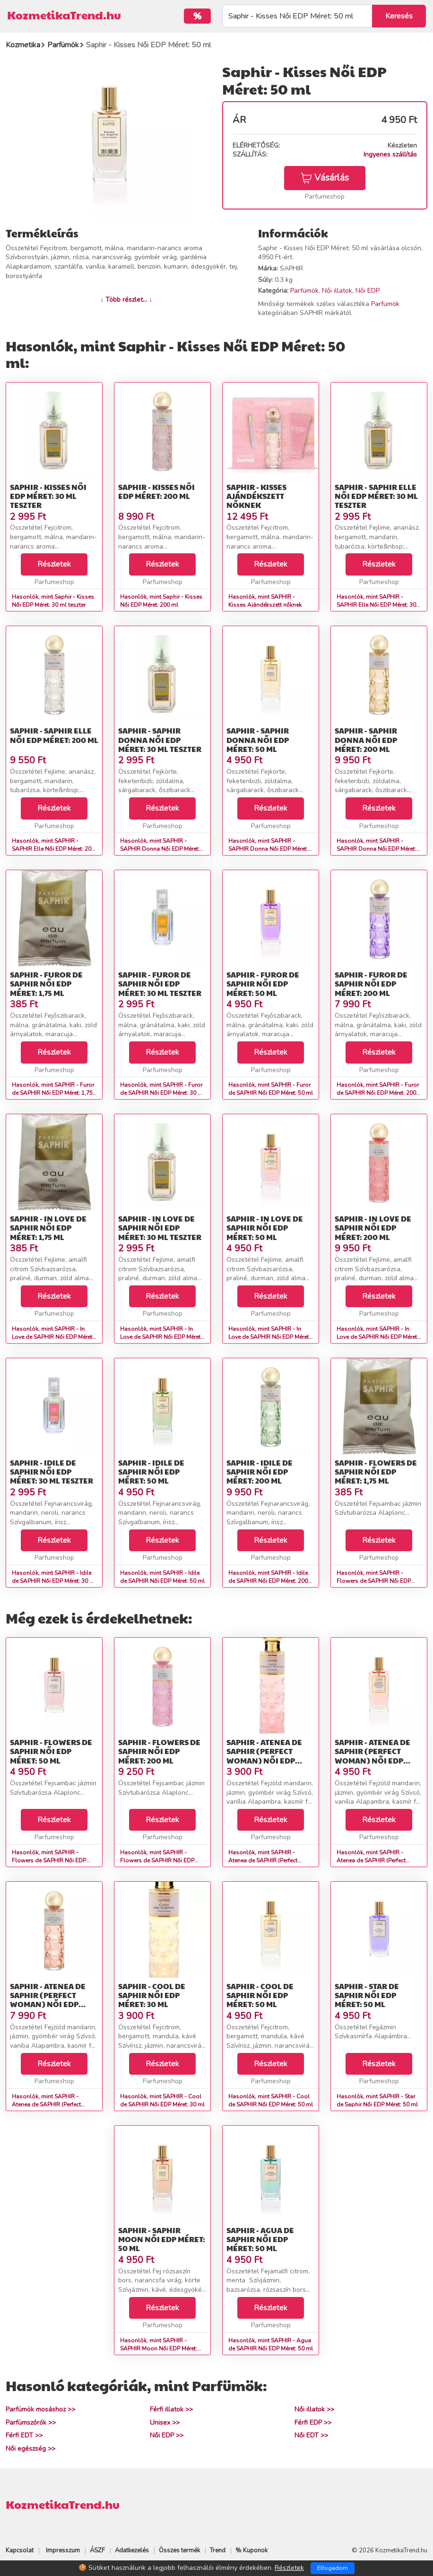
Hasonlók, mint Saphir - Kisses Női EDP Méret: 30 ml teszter (53, 601)
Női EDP (367, 290)
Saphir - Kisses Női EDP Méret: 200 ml (156, 491)
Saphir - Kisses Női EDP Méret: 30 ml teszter (48, 495)
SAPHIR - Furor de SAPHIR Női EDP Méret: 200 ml (371, 983)
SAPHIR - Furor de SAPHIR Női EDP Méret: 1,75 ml (46, 983)
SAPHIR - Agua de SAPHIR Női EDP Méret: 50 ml (260, 2239)
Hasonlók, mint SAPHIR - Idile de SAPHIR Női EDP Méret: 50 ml (162, 1577)
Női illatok (337, 290)
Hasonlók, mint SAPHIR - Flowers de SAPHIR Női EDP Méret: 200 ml (157, 1860)
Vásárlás (325, 178)
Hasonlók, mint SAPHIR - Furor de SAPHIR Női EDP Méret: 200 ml (378, 1093)
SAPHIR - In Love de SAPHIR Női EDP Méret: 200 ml (373, 1227)
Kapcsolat (20, 2550)
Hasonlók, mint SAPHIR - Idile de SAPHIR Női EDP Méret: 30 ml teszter (54, 1581)
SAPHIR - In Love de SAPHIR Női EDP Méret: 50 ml (264, 1227)
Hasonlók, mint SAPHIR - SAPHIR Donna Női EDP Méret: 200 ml (376, 849)
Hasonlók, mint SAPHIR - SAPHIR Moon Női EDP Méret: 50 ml (158, 2348)
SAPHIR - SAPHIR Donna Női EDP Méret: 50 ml (257, 739)
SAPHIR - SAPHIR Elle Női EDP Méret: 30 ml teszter (376, 495)
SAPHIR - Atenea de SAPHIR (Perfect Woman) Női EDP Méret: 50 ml (372, 1756)
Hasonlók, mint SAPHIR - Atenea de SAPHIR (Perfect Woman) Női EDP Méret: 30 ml (268, 1860)
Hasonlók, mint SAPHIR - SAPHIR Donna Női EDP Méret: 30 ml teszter (159, 849)
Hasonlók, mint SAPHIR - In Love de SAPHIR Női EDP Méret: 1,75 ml (53, 1337)
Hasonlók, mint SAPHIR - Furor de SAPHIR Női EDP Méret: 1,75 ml (53, 1093)
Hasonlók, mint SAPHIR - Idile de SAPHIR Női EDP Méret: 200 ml (268, 1581)
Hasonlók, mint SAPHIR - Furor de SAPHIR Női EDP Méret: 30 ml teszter (162, 1093)
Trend (217, 2550)
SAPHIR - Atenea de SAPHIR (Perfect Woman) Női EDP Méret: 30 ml (264, 1756)
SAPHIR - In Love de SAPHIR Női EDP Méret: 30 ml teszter (159, 1227)
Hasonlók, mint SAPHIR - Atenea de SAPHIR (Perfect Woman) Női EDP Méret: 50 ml (376, 1860)
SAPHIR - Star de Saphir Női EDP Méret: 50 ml (367, 1995)
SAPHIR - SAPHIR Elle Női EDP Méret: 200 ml (54, 735)
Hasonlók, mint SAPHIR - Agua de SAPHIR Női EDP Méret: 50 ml (270, 2344)
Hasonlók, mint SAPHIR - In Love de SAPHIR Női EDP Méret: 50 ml (269, 1337)
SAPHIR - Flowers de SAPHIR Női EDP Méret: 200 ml (159, 1751)
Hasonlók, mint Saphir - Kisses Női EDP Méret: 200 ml (161, 601)
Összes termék (179, 2550)
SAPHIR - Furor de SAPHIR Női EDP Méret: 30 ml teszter (159, 983)
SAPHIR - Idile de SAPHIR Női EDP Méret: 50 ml (151, 1471)
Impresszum (63, 2550)
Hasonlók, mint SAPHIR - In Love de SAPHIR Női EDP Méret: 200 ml (377, 1337)
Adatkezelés (132, 2550)
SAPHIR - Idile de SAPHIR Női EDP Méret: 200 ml (259, 1471)
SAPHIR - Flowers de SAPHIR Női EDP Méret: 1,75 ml (376, 1471)
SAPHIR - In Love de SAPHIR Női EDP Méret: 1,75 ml (48, 1227)
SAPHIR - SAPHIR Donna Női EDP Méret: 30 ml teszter (159, 739)
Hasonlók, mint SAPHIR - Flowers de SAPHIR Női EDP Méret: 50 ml (49, 1860)
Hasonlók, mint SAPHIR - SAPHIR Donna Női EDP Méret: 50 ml (268, 849)
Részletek (54, 564)
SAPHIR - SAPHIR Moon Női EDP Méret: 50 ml (161, 2239)
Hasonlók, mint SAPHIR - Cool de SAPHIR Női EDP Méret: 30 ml (162, 2100)
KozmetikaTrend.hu (64, 15)
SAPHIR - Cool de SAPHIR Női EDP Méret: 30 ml (151, 1995)
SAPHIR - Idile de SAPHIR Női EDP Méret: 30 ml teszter (51, 1471)
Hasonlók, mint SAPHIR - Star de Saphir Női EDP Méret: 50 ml (377, 2100)
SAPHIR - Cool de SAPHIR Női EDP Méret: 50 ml (260, 1995)
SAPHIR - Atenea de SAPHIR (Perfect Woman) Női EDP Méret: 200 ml (48, 2000)
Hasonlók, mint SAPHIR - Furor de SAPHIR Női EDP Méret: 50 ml (270, 1089)
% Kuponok (251, 2550)
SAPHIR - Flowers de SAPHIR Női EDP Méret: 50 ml (51, 1751)
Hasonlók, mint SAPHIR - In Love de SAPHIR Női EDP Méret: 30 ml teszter (161, 1337)
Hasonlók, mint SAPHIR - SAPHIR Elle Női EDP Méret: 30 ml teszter (376, 605)
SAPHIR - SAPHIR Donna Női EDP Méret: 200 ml (366, 739)
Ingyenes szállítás (390, 154)
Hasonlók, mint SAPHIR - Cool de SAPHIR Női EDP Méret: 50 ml (270, 2100)
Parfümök (304, 290)
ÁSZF (97, 2550)
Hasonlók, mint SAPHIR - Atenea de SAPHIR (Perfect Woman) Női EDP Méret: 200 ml (53, 2104)
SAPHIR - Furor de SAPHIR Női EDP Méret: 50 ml (262, 983)
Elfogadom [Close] (332, 2568)
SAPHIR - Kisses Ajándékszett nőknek (256, 495)
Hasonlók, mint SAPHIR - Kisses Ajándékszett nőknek (265, 601)
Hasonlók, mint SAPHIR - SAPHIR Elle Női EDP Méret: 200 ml (53, 849)
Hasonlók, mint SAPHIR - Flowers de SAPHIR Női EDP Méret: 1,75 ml (374, 1581)
